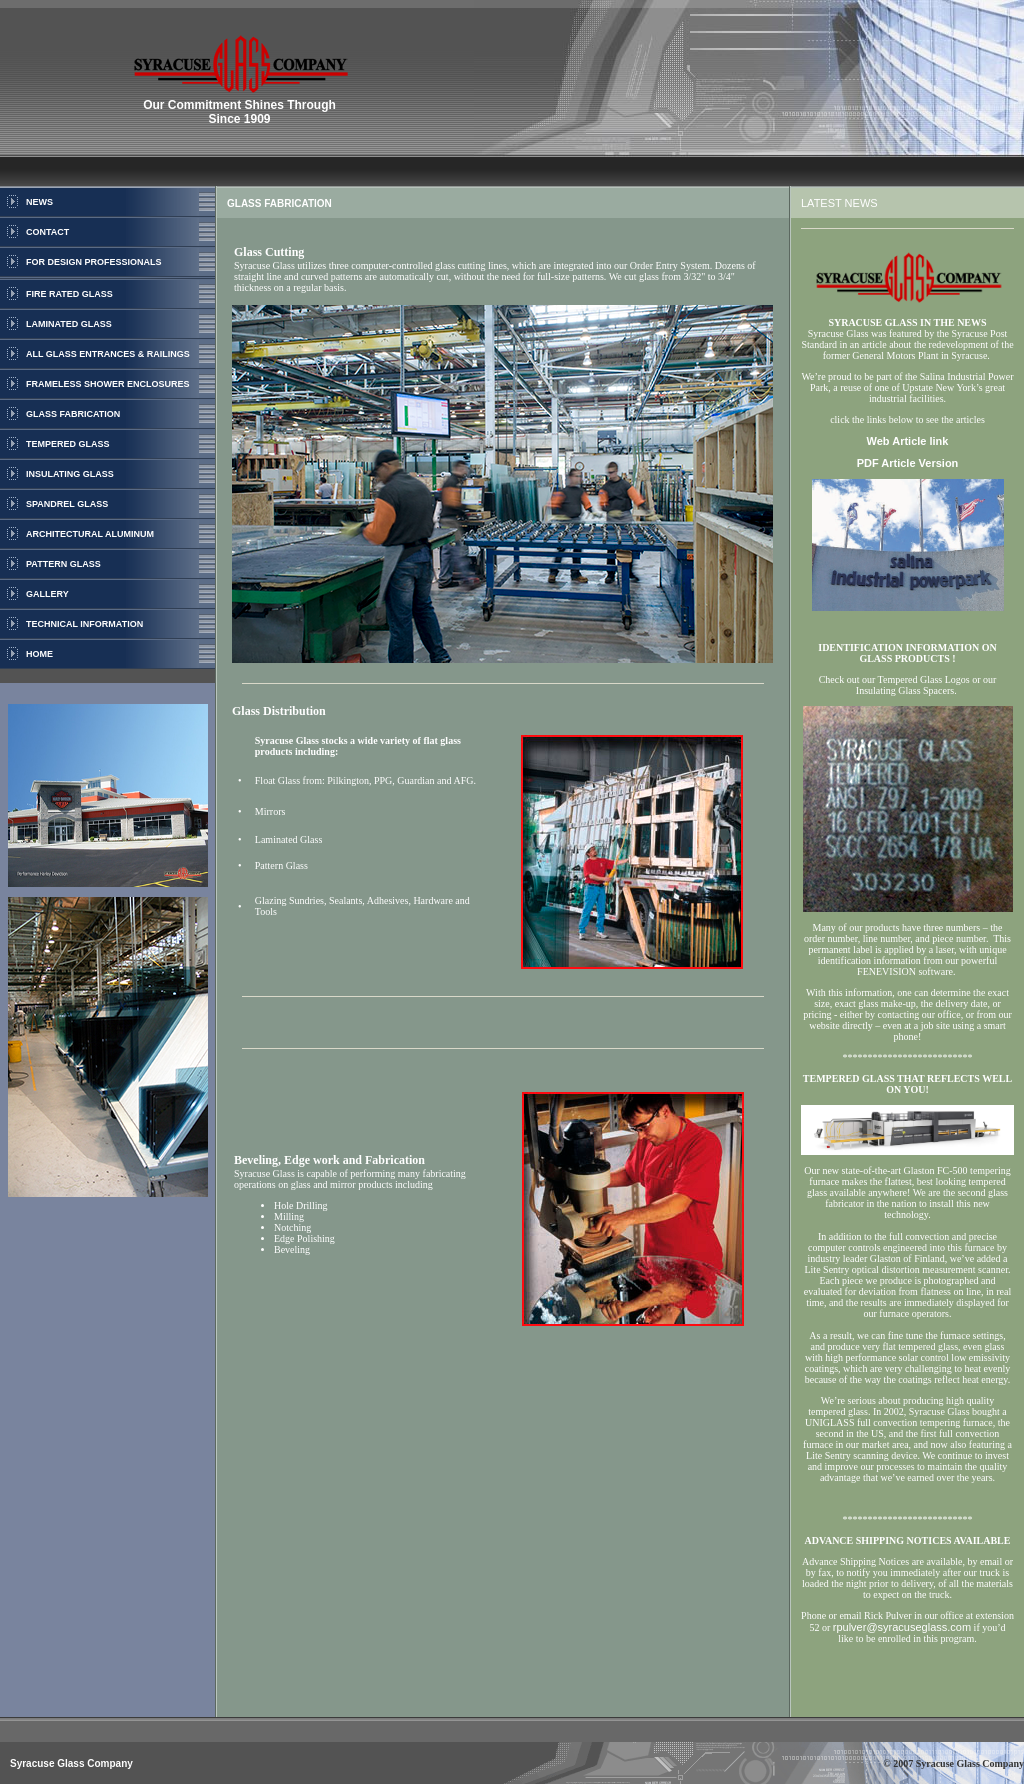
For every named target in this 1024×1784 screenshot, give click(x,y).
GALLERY (47, 594)
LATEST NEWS (839, 203)
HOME (39, 654)
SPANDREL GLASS (67, 504)
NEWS (39, 202)
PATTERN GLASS (63, 564)
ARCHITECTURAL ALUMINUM (90, 534)
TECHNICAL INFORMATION (84, 624)
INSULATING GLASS (70, 474)
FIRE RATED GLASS (69, 294)
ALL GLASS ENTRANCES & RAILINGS (108, 354)
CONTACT (47, 232)
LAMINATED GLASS (69, 324)
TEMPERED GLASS (68, 444)
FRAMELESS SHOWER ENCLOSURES (108, 384)
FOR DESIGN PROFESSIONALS (94, 262)
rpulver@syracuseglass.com (902, 1627)
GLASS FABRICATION (73, 414)
